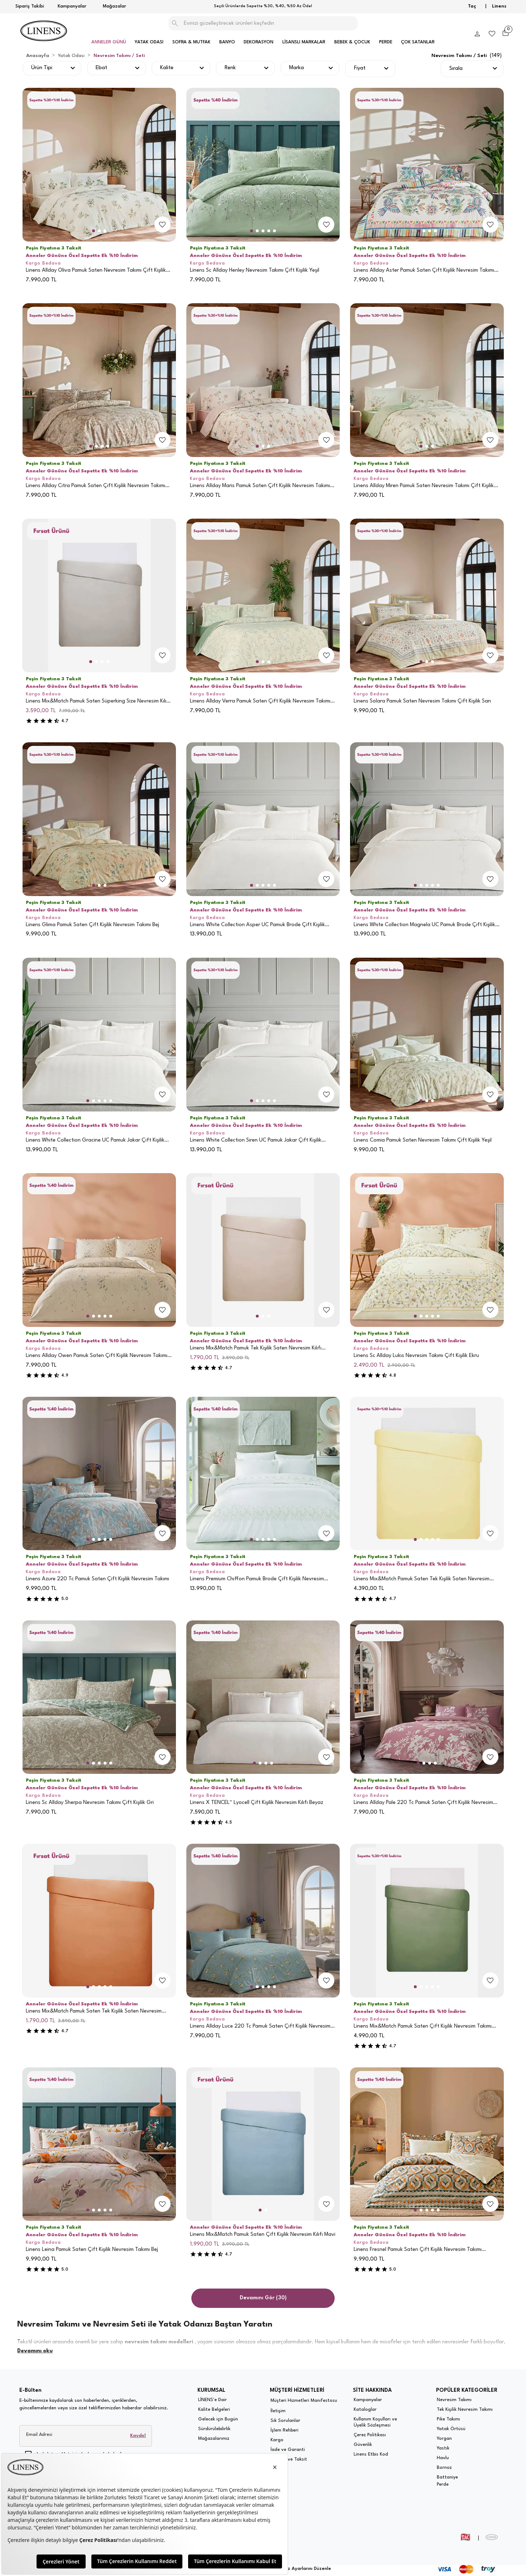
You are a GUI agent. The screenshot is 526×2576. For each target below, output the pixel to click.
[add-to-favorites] (162, 224)
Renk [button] (230, 68)
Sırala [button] (456, 68)
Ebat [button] (101, 68)
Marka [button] (296, 68)
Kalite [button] (166, 68)
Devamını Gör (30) (263, 2298)
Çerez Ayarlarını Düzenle (304, 2568)
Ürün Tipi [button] (41, 68)
